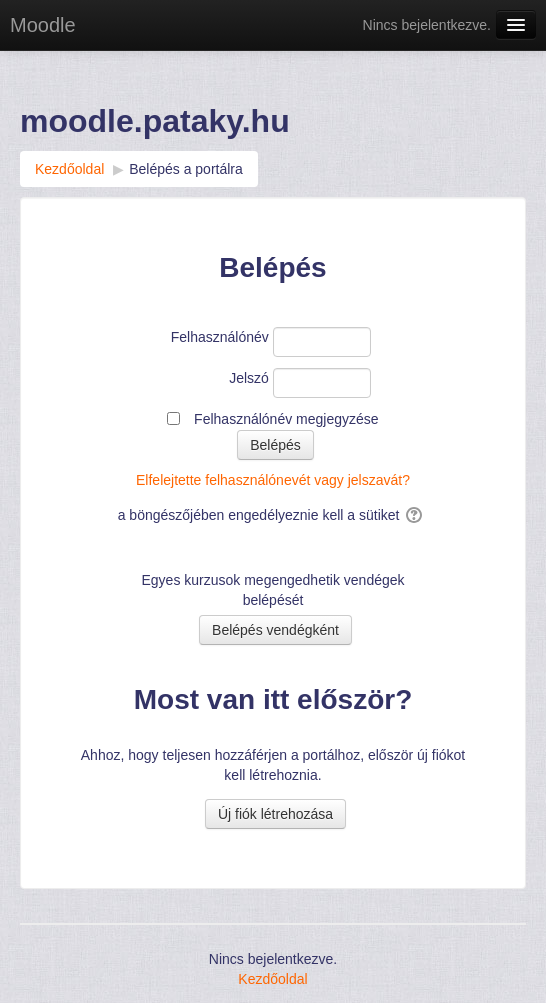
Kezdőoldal (272, 979)
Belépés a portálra (186, 169)
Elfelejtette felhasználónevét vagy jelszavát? (273, 480)
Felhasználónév (220, 337)
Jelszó (249, 378)
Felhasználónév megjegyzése (286, 419)
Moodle (43, 25)
